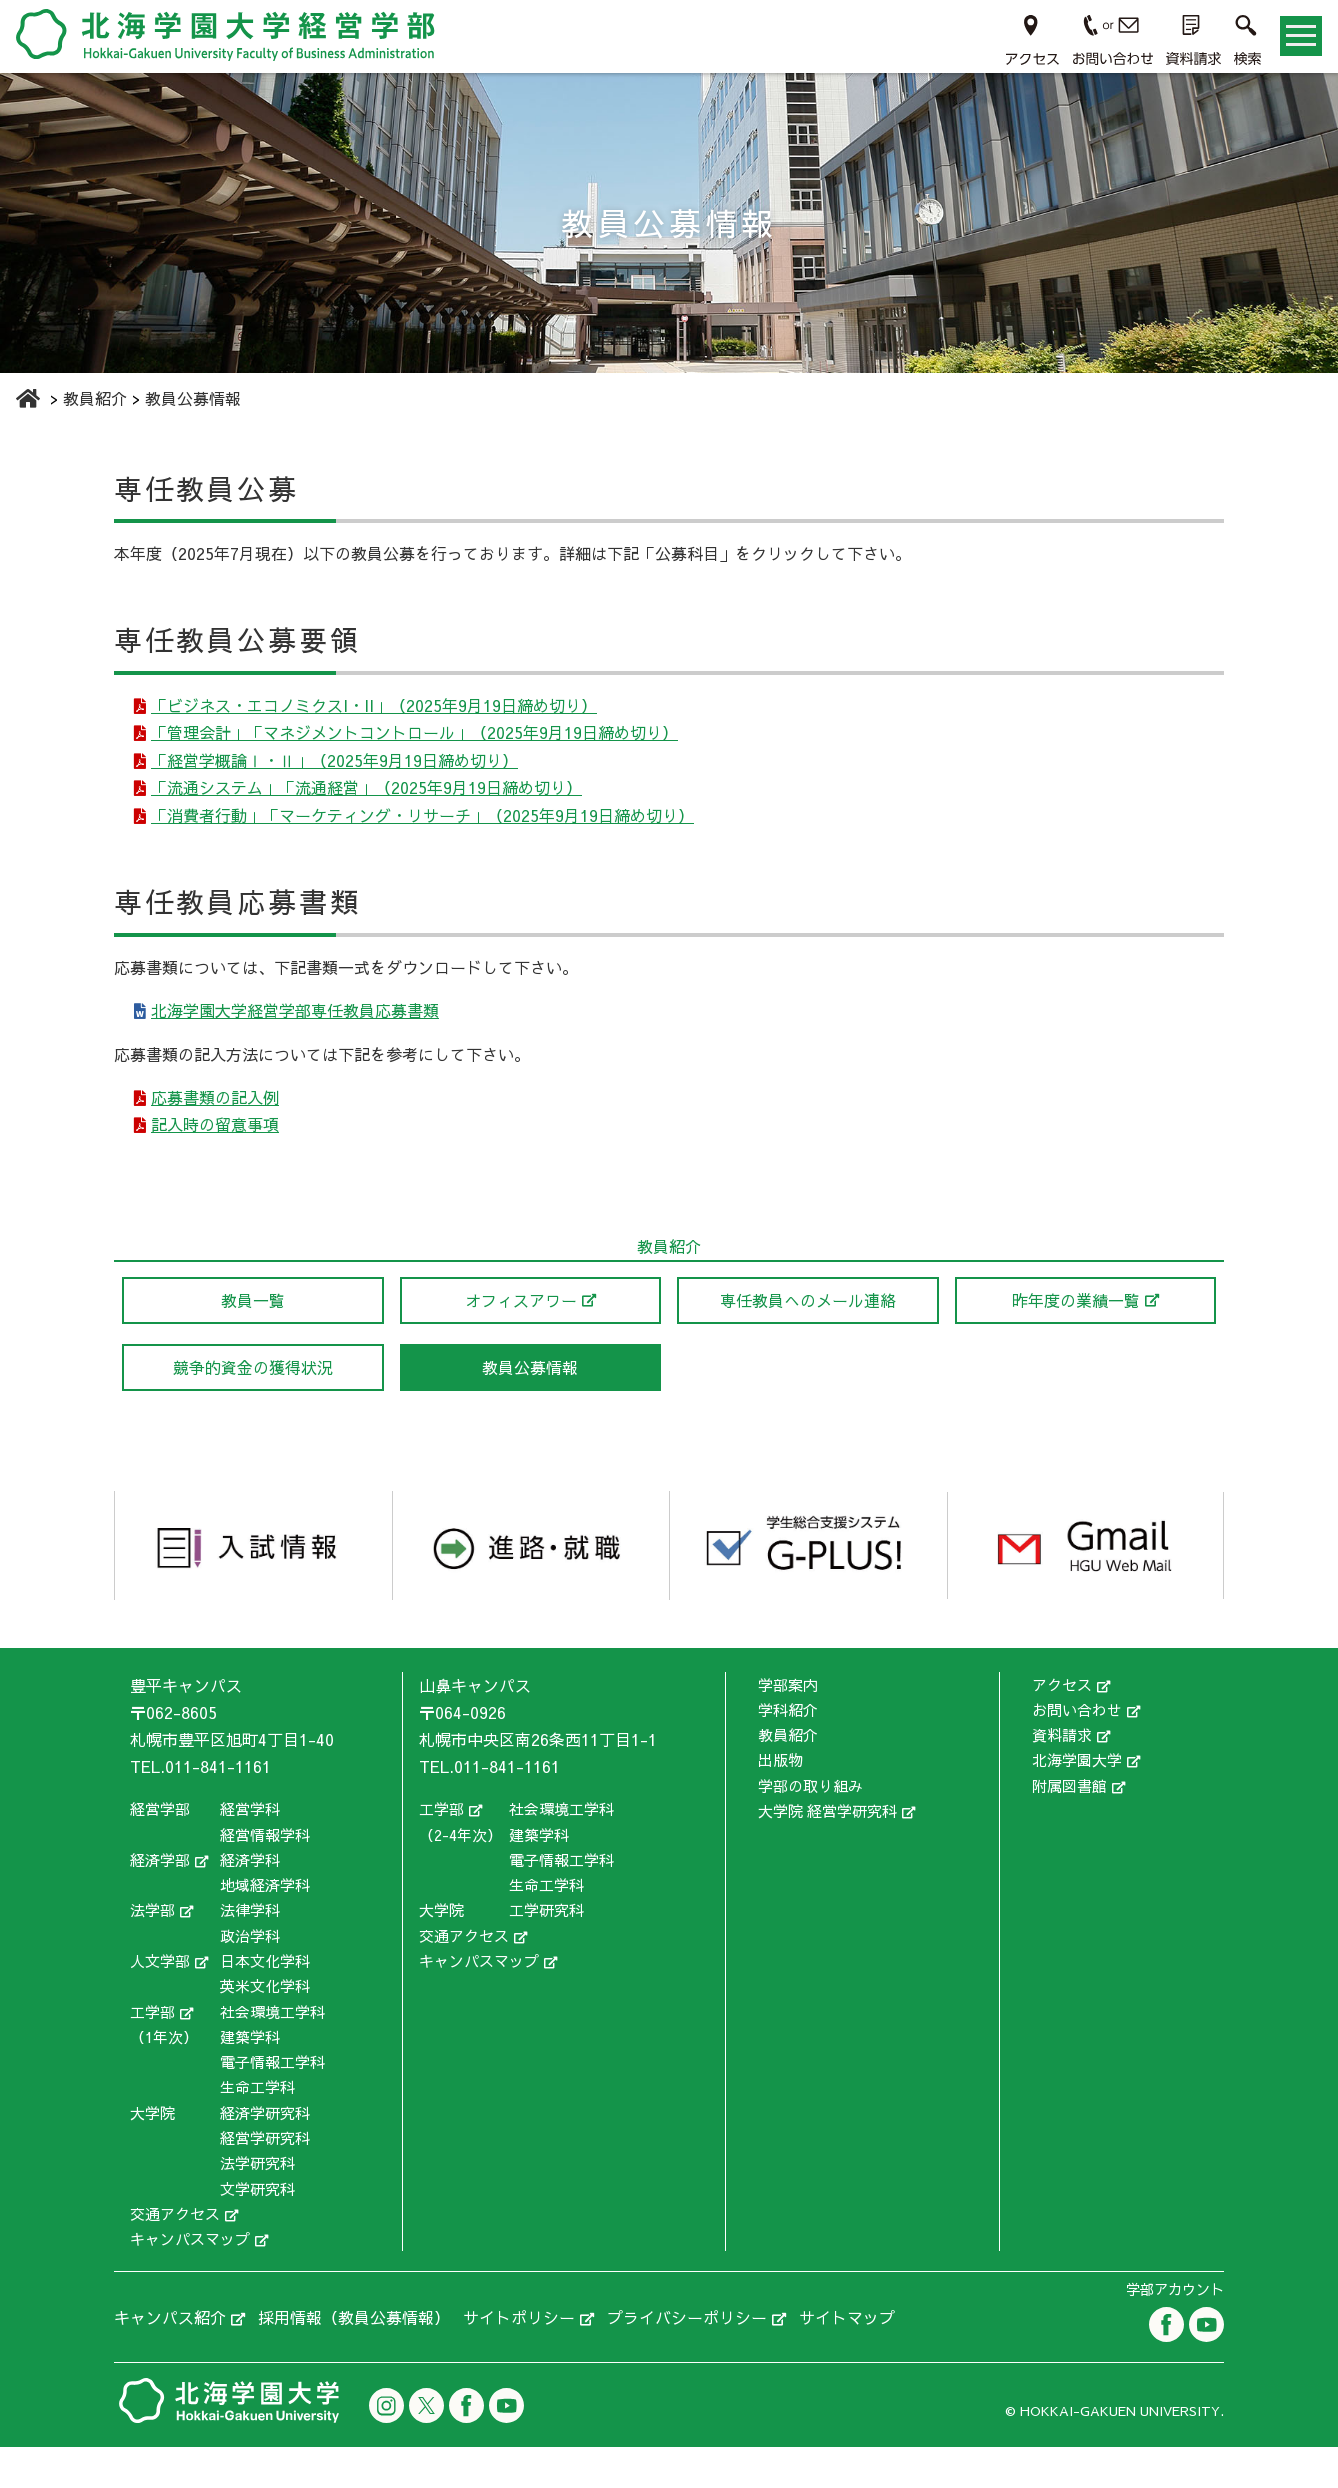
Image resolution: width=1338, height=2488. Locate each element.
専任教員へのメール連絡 (808, 1341)
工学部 (152, 2051)
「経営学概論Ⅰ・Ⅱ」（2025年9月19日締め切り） (336, 773)
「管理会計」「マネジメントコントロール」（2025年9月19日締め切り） (416, 740)
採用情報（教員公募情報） (354, 2358)
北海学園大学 (1077, 1800)
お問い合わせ (1077, 1750)
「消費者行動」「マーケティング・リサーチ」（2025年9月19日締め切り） (424, 838)
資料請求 (1062, 1775)
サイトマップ (847, 2358)
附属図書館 (1069, 1826)
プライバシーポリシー (687, 2358)
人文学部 (160, 2001)
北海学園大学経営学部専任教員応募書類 (297, 1039)
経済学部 (160, 1900)
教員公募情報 (530, 1408)
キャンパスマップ (190, 2279)
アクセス (1062, 1724)
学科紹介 (788, 1750)
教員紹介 (788, 1775)
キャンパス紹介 (170, 2358)
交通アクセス (175, 2254)
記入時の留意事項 (217, 1163)
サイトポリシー (519, 2358)
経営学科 (250, 1849)
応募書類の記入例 (217, 1130)
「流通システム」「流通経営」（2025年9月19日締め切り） (368, 806)
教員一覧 (253, 1341)
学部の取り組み (810, 1826)
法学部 (152, 1950)
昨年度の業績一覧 (1076, 1341)
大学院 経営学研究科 (827, 1851)
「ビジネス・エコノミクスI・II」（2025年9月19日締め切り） (376, 708)
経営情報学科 (265, 1875)
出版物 (780, 1800)
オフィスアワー (521, 1341)
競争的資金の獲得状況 (253, 1408)
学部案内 (788, 1724)
